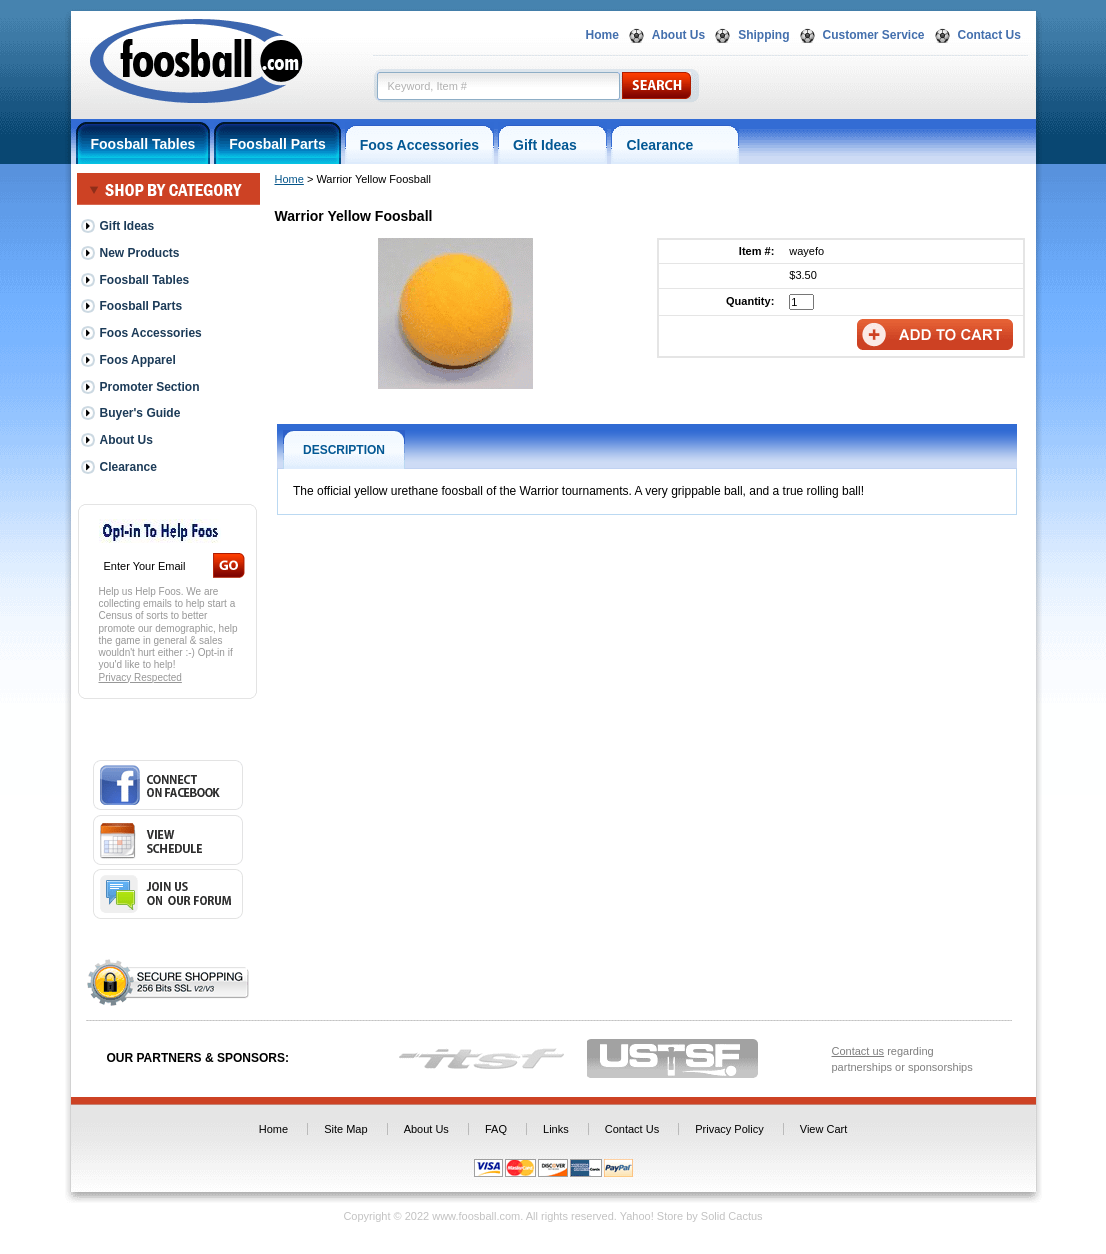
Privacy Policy (729, 1129)
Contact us (858, 1051)
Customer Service (874, 35)
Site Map (345, 1129)
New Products (140, 253)
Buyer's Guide (140, 413)
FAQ (496, 1129)
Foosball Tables (143, 144)
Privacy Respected (140, 677)
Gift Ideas (552, 145)
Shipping (763, 35)
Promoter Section (150, 387)
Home (602, 35)
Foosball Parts (277, 144)
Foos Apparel (138, 360)
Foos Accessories (419, 145)
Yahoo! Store (651, 1216)
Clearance (675, 145)
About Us (678, 35)
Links (556, 1129)
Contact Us (989, 35)
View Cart (823, 1129)
